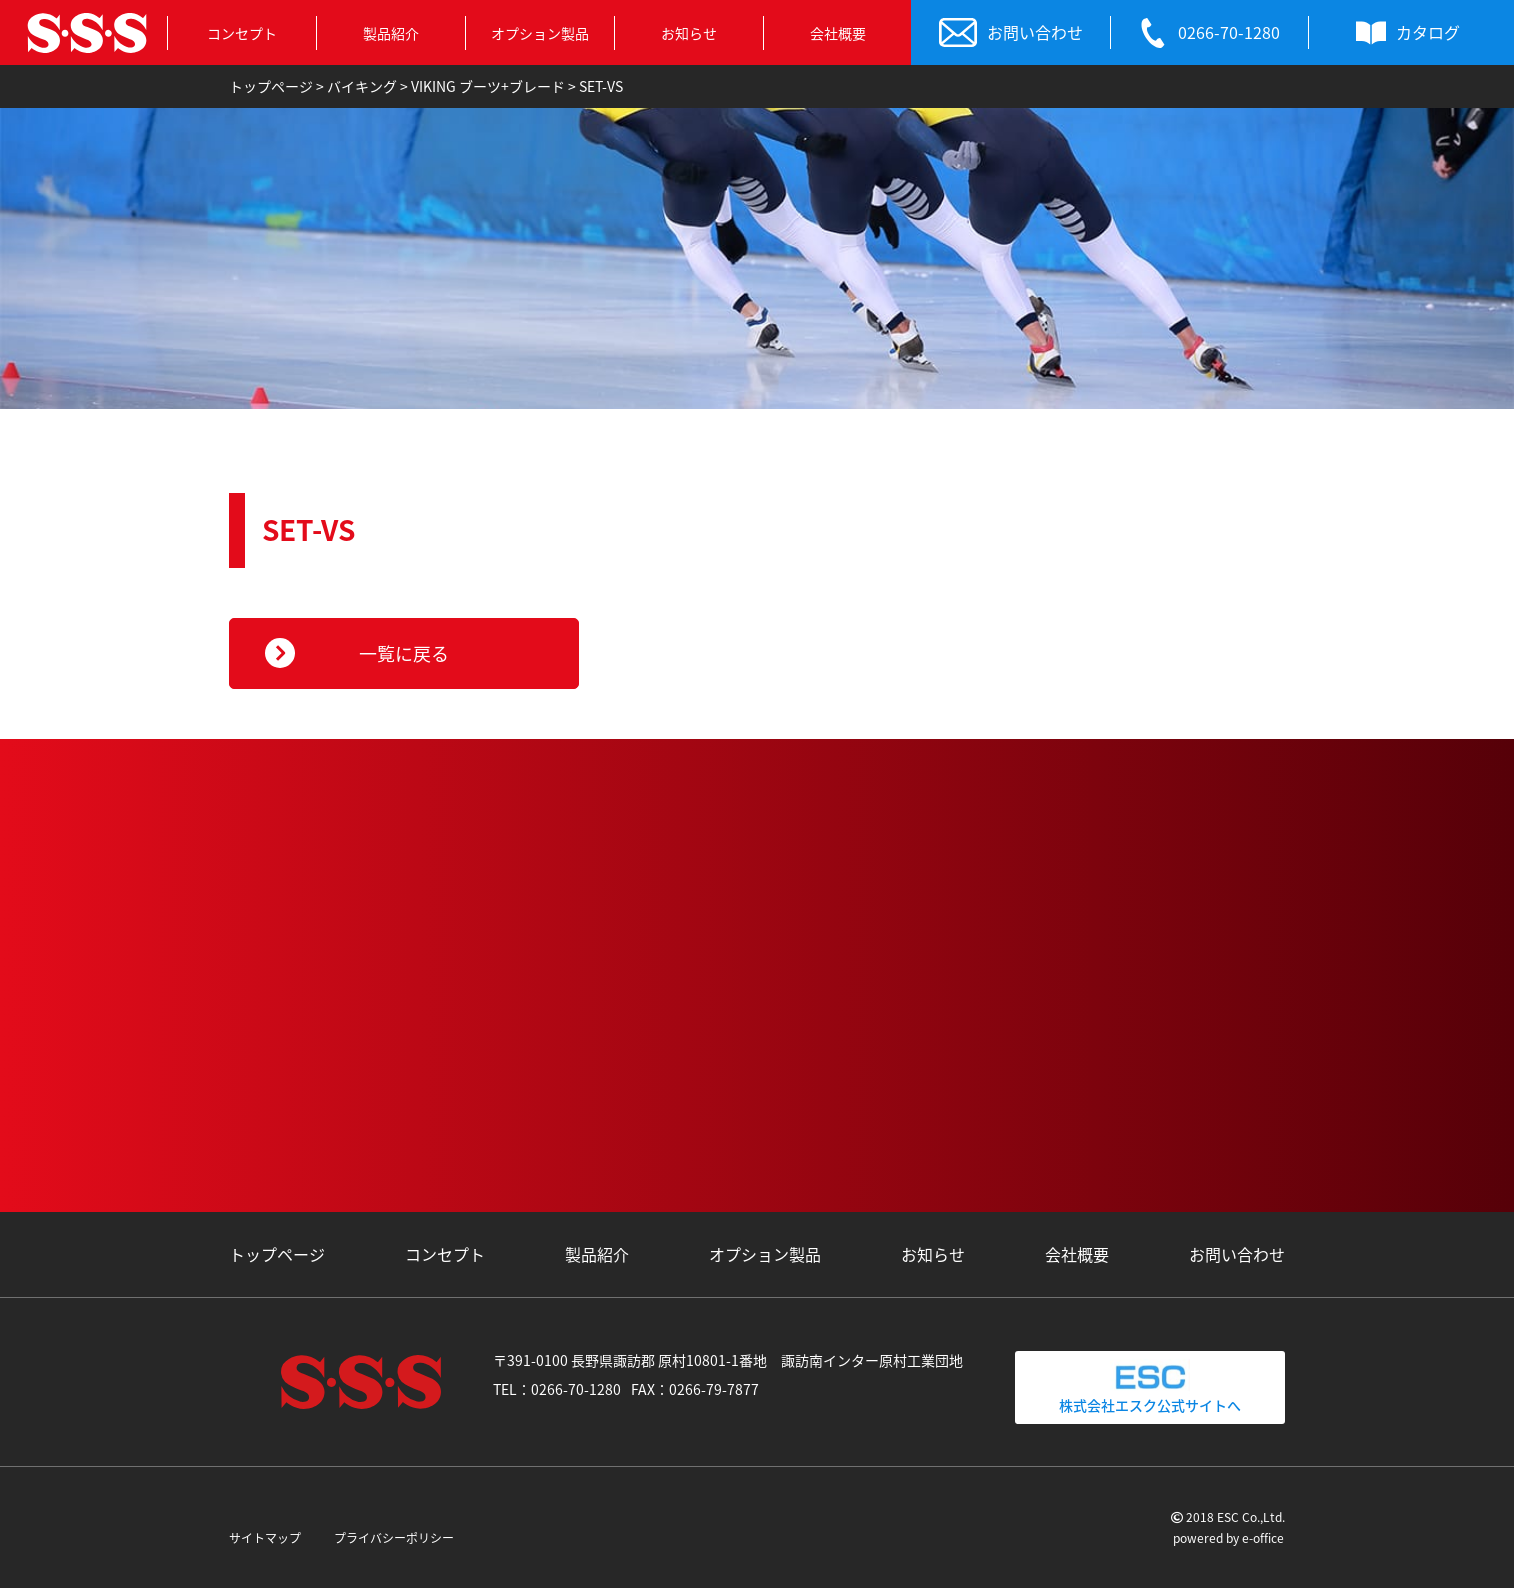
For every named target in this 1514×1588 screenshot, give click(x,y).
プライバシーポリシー (394, 1538)
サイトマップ (265, 1538)
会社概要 (838, 33)
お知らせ (689, 33)
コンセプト (242, 33)
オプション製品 (540, 33)
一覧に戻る (404, 653)
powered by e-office (1228, 1538)
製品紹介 (391, 33)
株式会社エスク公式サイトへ (1150, 1387)
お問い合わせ (1011, 33)
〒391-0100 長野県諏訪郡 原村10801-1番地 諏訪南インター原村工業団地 (728, 1360)
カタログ (1408, 33)
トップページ (277, 1254)
